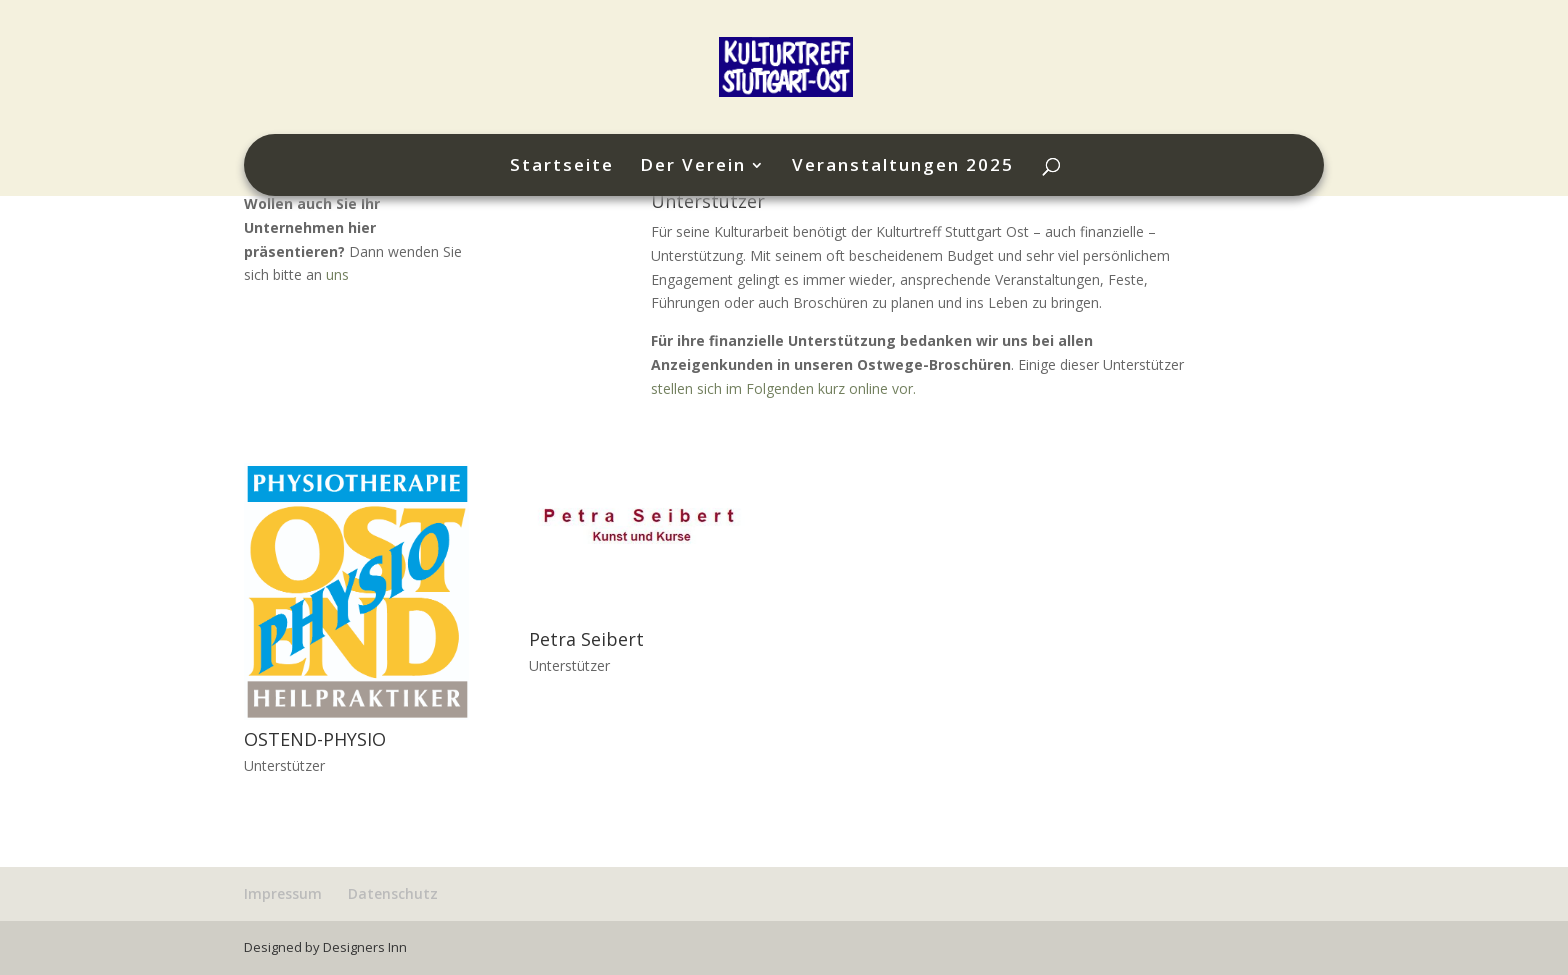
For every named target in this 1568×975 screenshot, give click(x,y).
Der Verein (693, 167)
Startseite (562, 167)
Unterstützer (284, 765)
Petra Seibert (586, 639)
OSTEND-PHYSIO (315, 739)
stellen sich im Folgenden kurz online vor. (783, 388)
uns (337, 274)
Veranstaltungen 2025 (903, 167)
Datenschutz (393, 893)
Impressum (283, 893)
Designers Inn (365, 947)
